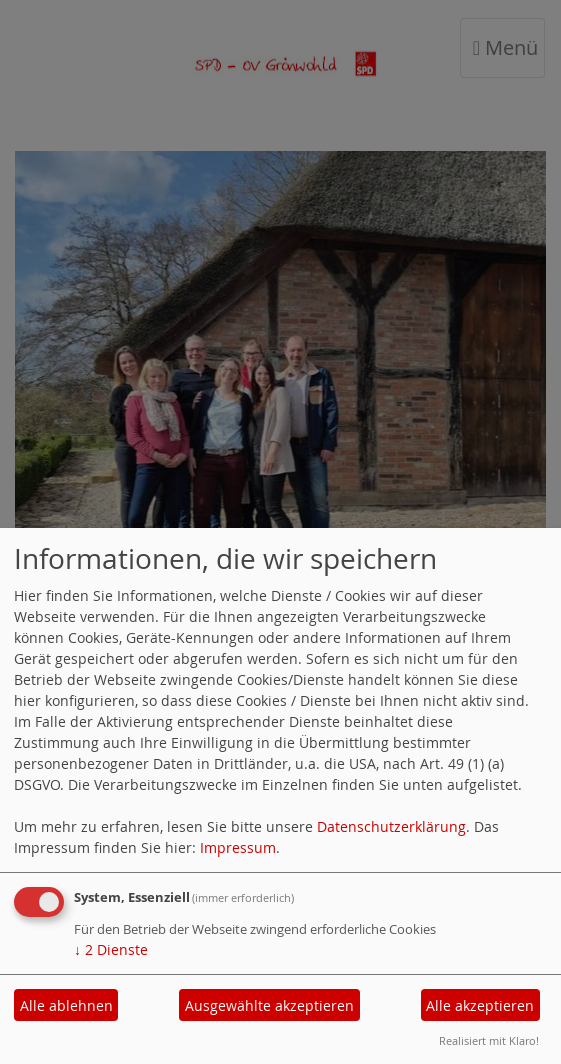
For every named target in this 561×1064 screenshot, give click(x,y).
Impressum (238, 847)
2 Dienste (111, 949)
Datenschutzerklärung (391, 826)
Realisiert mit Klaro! (489, 1040)
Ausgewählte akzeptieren (269, 1005)
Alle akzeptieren (480, 1005)
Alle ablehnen (66, 1005)
